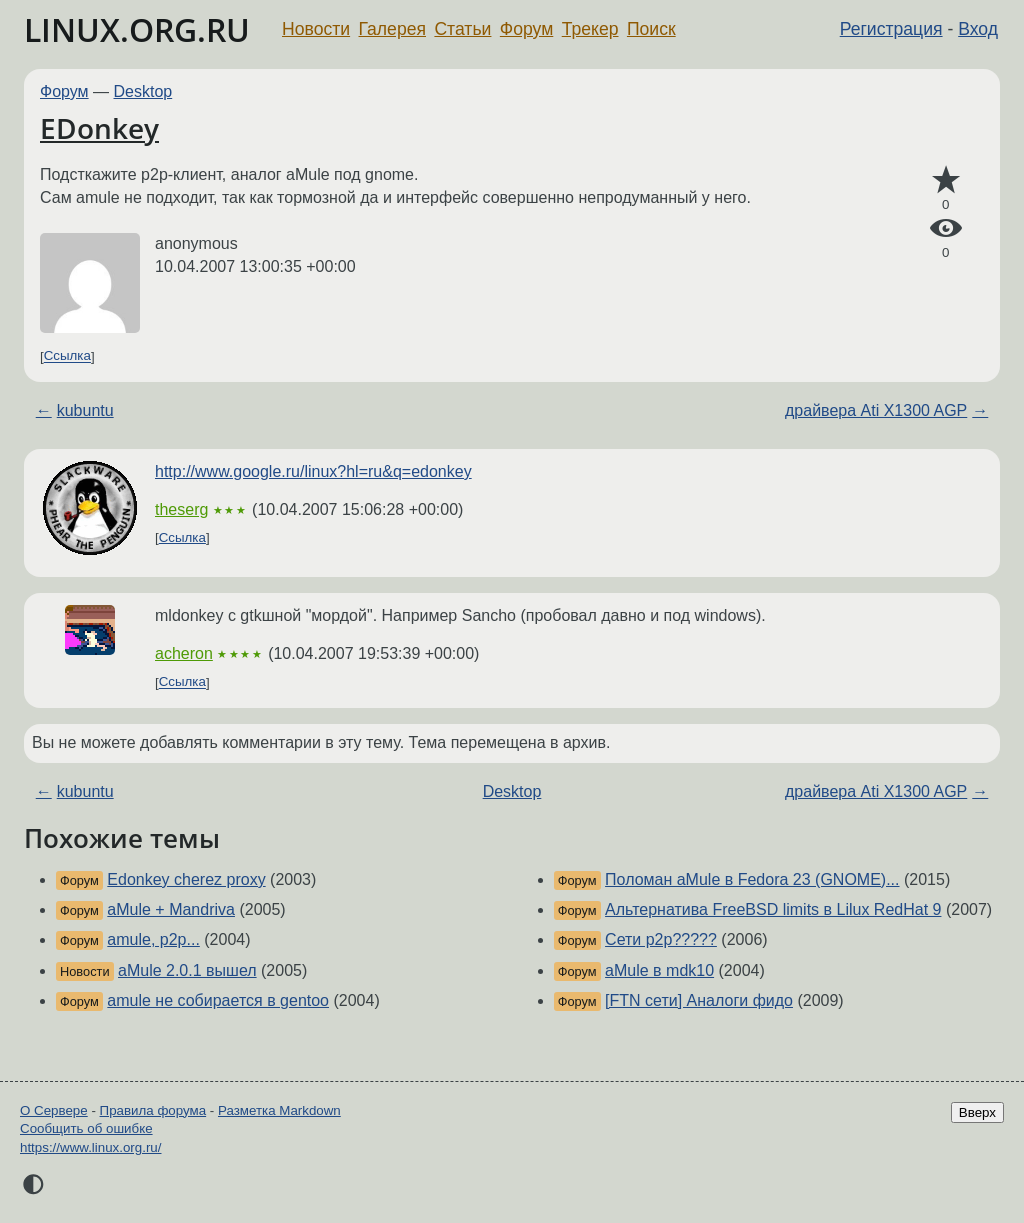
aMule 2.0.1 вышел (187, 970)
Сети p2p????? (661, 939)
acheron (184, 653)
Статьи (462, 29)
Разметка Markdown (279, 1110)
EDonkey (99, 128)
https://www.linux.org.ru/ (90, 1147)
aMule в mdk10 (659, 970)
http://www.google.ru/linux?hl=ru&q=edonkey (313, 471)
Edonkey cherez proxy (186, 879)
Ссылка (67, 356)
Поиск (651, 29)
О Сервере (54, 1110)
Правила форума (153, 1110)
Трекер (590, 29)
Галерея (392, 29)
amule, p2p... (153, 939)
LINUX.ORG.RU (137, 29)
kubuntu (85, 410)
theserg (181, 509)
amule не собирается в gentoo (218, 1000)
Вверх (977, 1112)
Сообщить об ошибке (86, 1128)
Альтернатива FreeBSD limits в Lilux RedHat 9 (773, 909)
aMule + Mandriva (171, 909)
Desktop (143, 91)
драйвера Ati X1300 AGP (876, 410)
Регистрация (891, 29)
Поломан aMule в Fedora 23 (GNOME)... (752, 879)
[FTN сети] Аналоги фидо (699, 1000)
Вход (978, 29)
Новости (316, 29)
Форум (526, 29)
